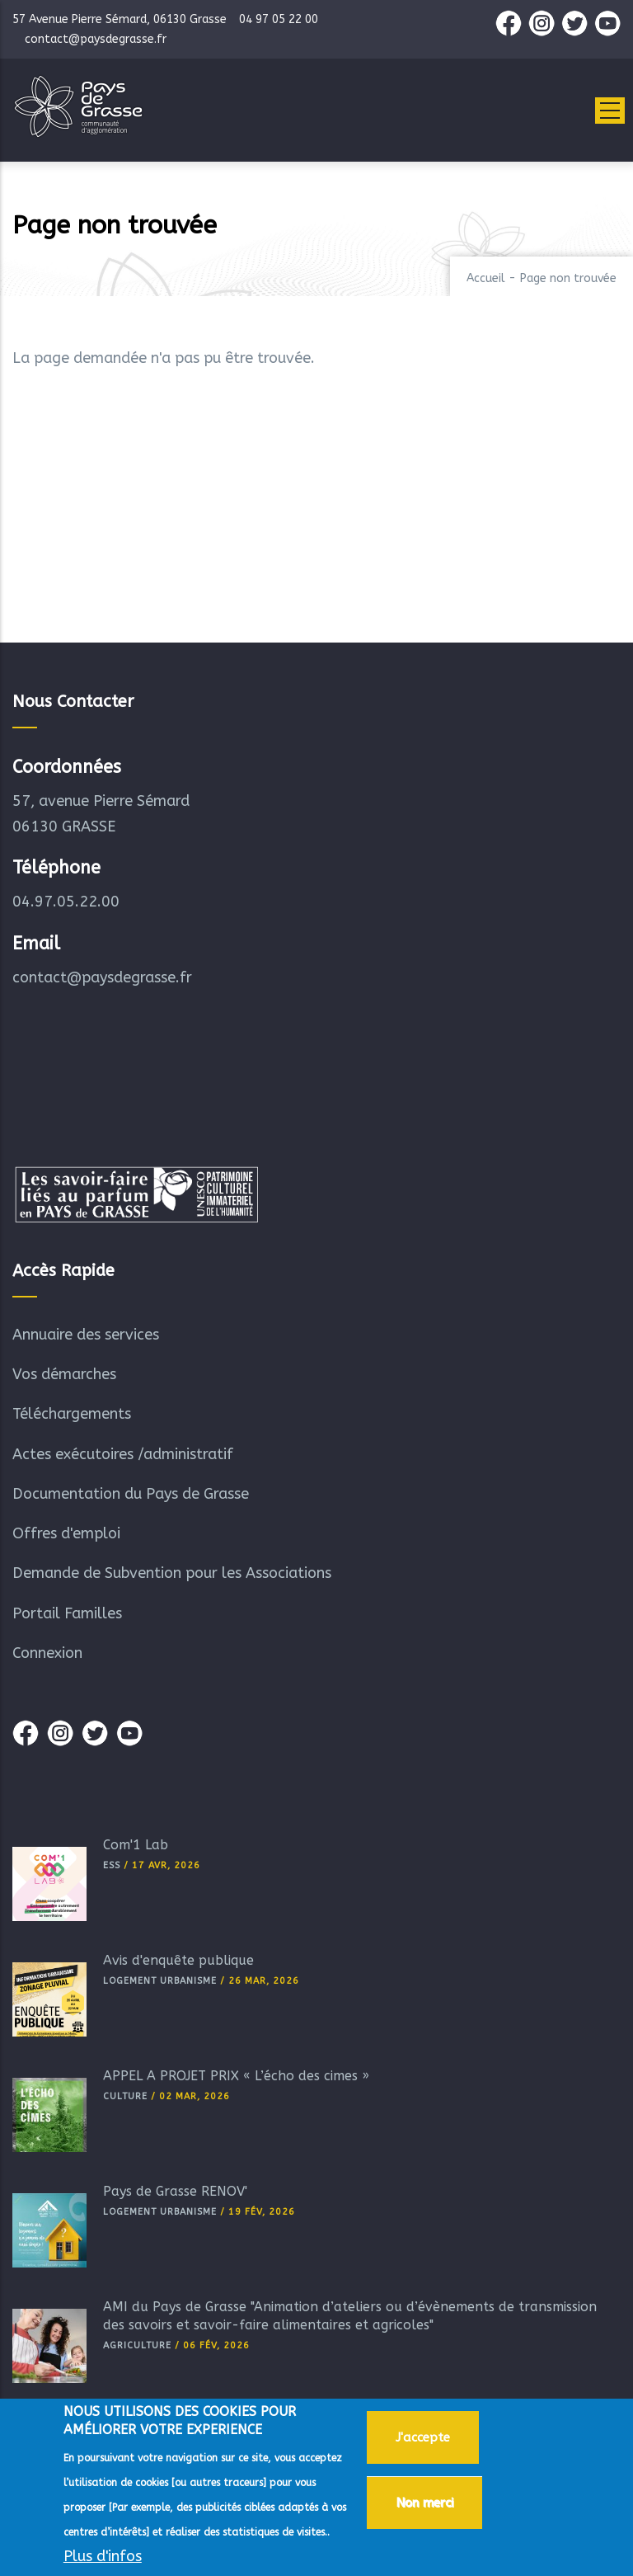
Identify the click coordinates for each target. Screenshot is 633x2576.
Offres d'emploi (66, 1533)
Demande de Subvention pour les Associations (171, 1573)
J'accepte (423, 2442)
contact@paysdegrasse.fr (102, 977)
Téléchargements (71, 1414)
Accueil (486, 278)
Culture (125, 2096)
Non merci (424, 2507)
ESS (111, 1865)
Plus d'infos (102, 2561)
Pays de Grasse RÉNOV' (175, 2191)
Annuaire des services (85, 1335)
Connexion (47, 1653)
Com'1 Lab (135, 1845)
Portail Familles (67, 1613)
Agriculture (137, 2345)
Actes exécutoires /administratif (122, 1454)
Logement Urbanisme (160, 1981)
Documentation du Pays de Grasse (130, 1494)
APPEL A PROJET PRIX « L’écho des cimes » (236, 2076)
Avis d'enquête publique (178, 1960)
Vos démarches (64, 1374)
